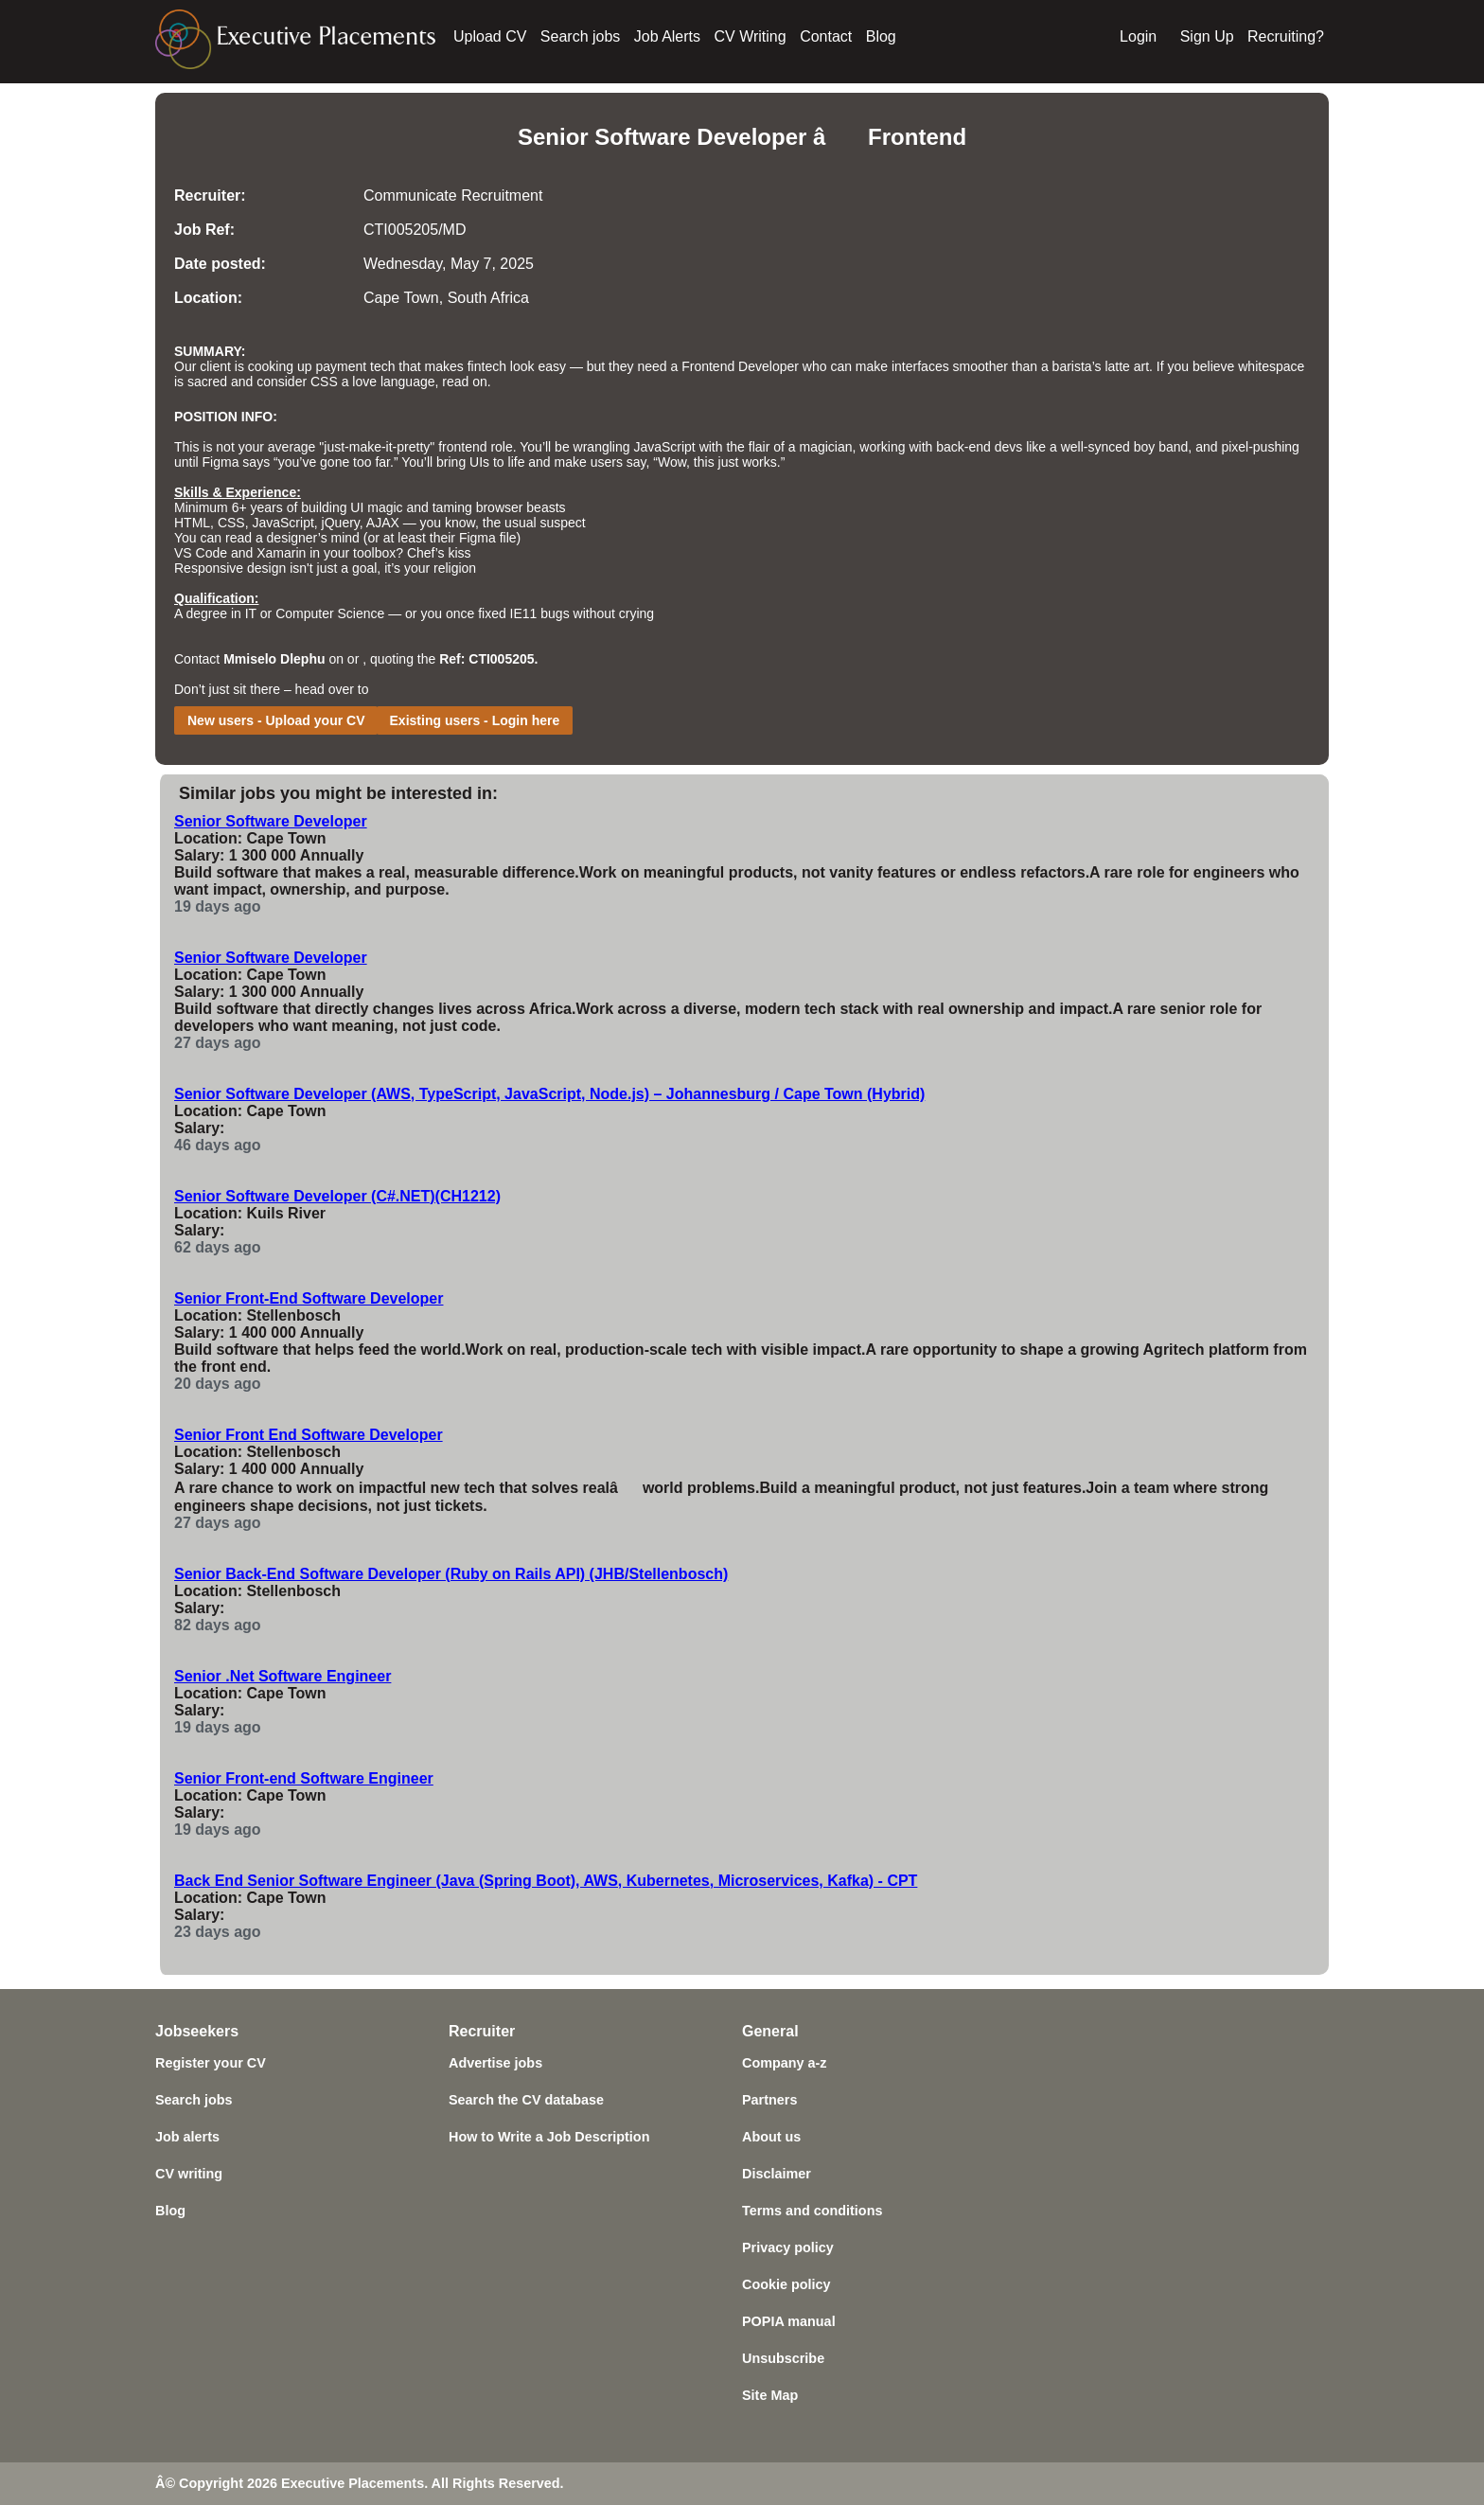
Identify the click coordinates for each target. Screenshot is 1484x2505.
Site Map (770, 2395)
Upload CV (489, 36)
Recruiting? (1285, 36)
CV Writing (750, 36)
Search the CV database (526, 2099)
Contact (826, 36)
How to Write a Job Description (549, 2136)
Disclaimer (776, 2173)
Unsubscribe (783, 2358)
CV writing (188, 2173)
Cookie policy (786, 2284)
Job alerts (187, 2136)
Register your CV (210, 2062)
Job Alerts (667, 36)
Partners (769, 2099)
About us (771, 2136)
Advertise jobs (495, 2062)
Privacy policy (788, 2247)
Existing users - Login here (475, 720)
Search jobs (580, 36)
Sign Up (1207, 36)
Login (1138, 36)
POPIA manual (789, 2321)
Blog (881, 36)
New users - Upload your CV (275, 720)
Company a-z (784, 2062)
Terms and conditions (812, 2210)
